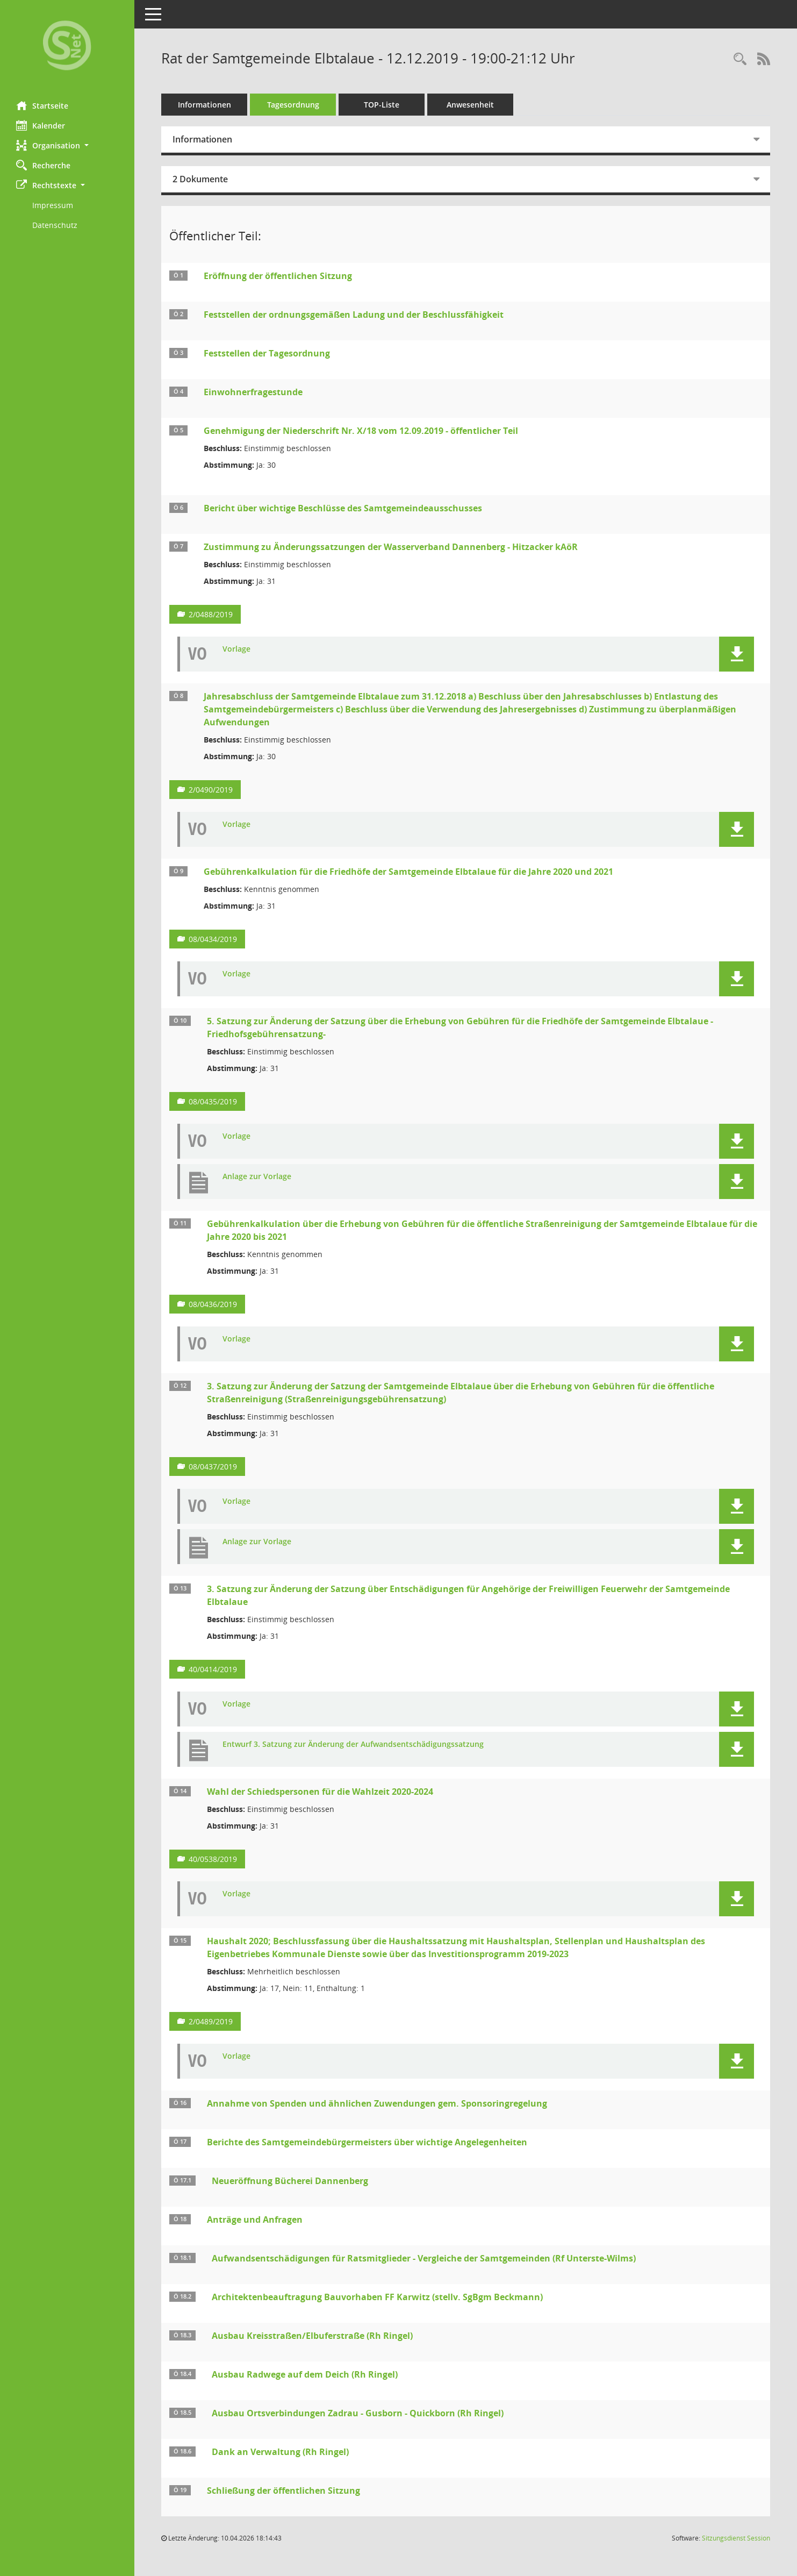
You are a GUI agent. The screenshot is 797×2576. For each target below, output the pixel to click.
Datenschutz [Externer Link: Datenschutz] (54, 225)
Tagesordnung (293, 104)
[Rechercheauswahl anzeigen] (740, 59)
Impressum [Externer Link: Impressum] (52, 205)
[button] (67, 145)
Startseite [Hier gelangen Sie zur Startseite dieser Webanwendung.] (42, 105)
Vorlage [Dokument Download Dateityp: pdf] (236, 649)
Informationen (204, 104)
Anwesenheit (470, 104)
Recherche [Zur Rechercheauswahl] (43, 165)
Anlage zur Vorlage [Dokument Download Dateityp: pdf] (256, 1176)
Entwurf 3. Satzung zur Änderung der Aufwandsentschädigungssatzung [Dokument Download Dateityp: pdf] (353, 1744)
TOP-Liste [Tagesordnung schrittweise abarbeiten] (381, 104)
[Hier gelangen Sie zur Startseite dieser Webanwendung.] (67, 46)
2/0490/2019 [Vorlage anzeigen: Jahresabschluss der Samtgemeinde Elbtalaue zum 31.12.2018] (211, 789)
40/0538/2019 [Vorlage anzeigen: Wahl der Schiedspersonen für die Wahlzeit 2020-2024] (213, 1859)
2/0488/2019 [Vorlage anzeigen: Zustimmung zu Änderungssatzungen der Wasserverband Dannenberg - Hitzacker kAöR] (211, 614)
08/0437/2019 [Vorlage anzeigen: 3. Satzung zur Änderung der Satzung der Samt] (213, 1466)
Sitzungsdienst (736, 2538)
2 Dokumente (200, 179)
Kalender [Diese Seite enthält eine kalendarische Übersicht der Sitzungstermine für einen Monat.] (40, 125)
